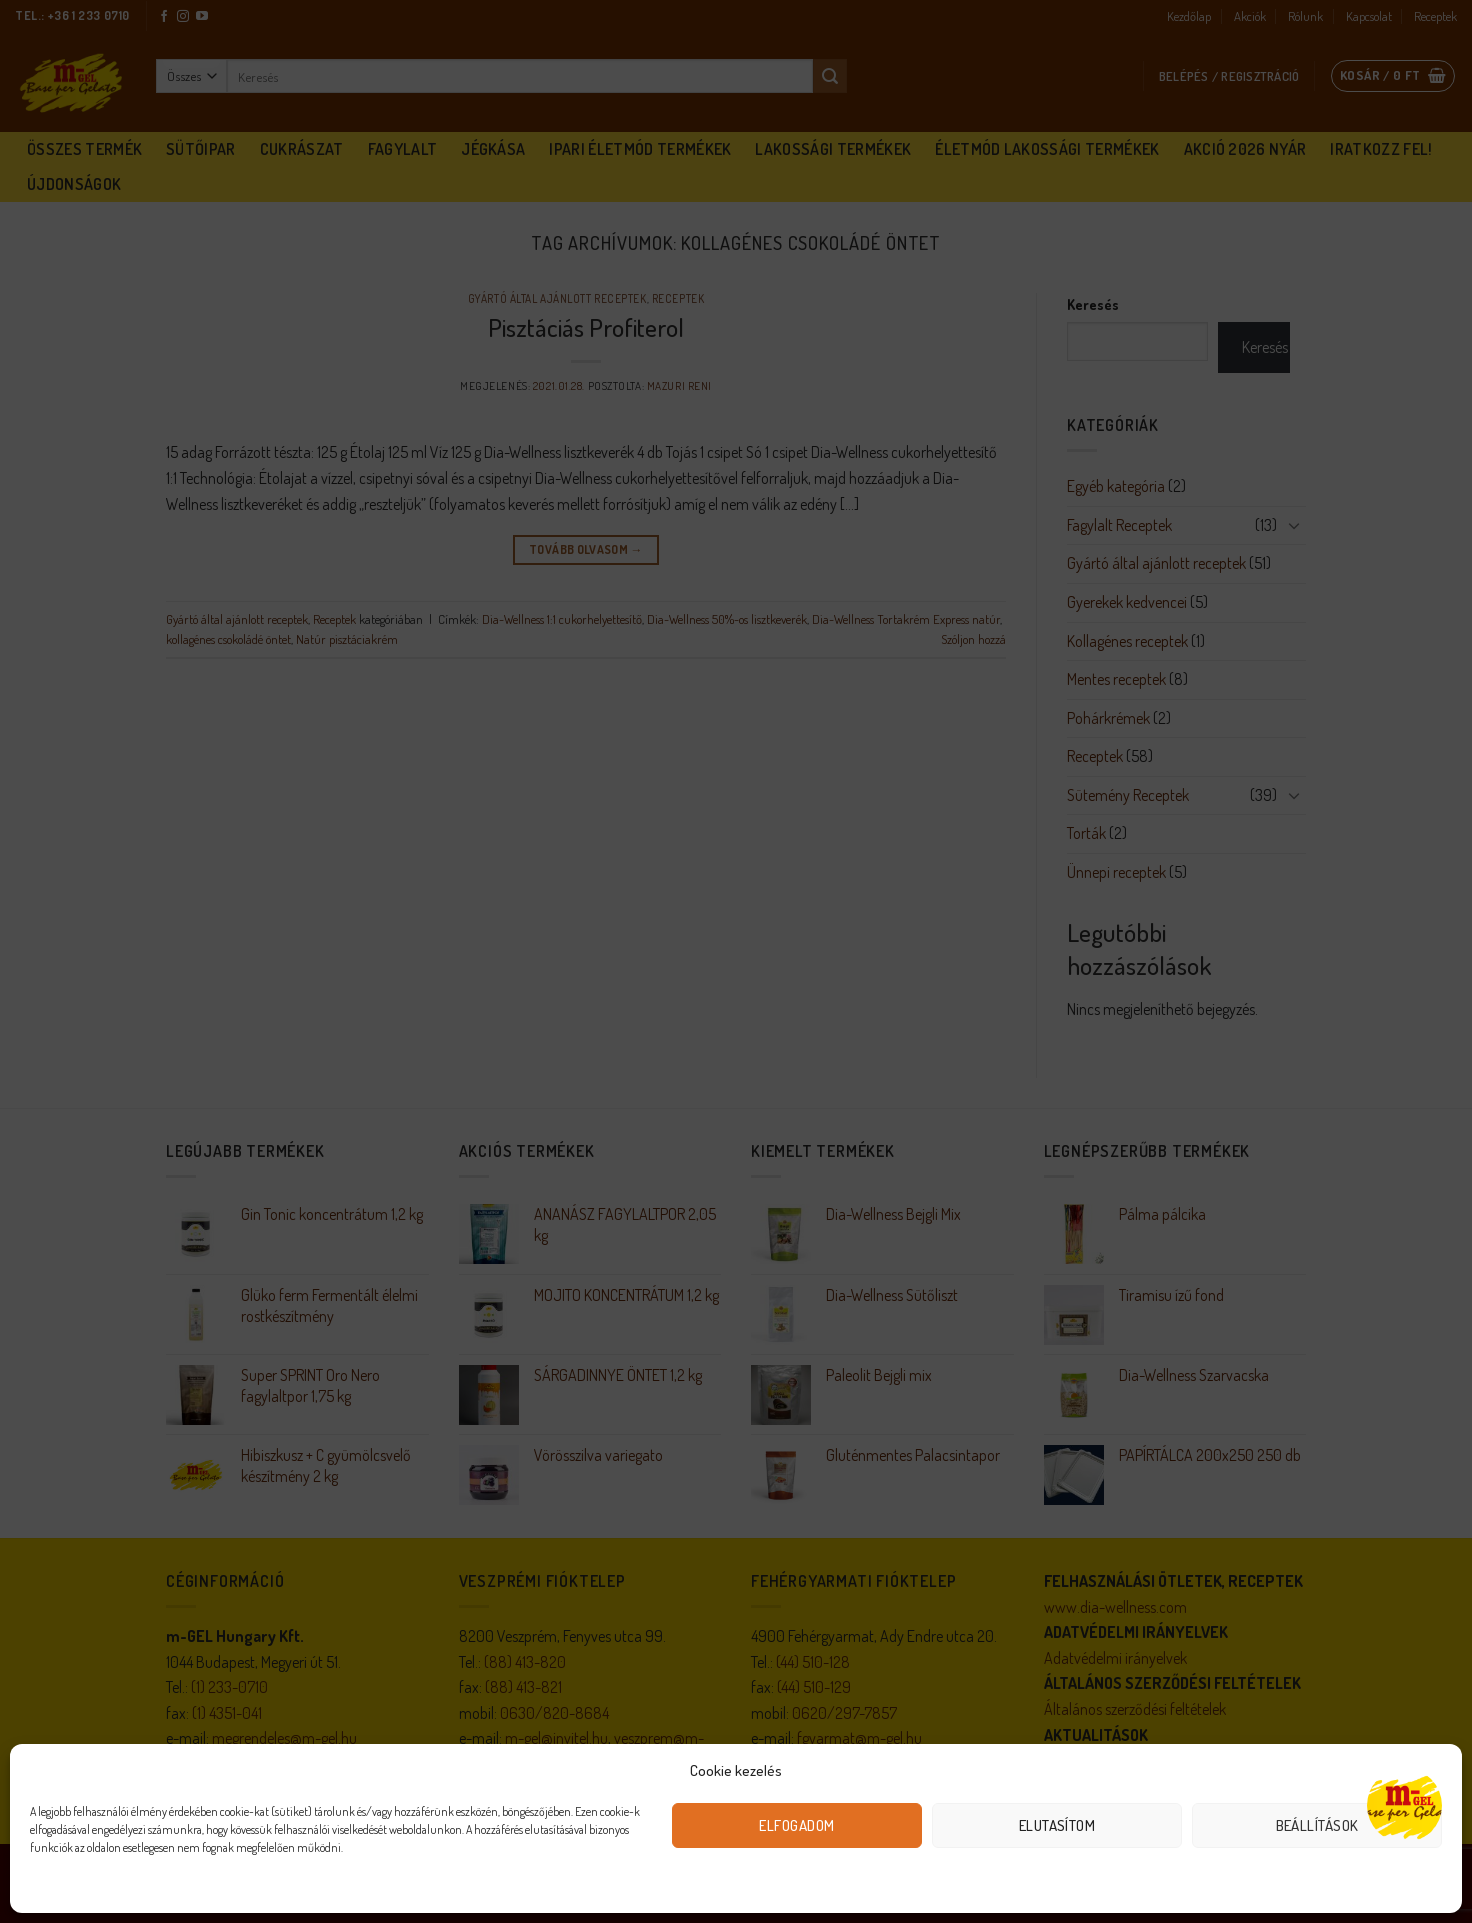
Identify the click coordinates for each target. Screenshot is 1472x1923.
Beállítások (1317, 1825)
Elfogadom (796, 1825)
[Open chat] (1404, 1805)
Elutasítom (1057, 1825)
